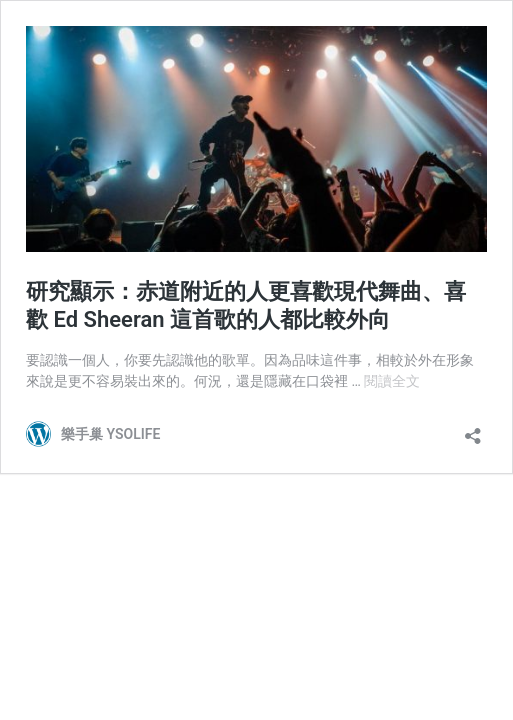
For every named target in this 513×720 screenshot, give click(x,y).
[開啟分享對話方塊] (473, 429)
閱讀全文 (392, 381)
